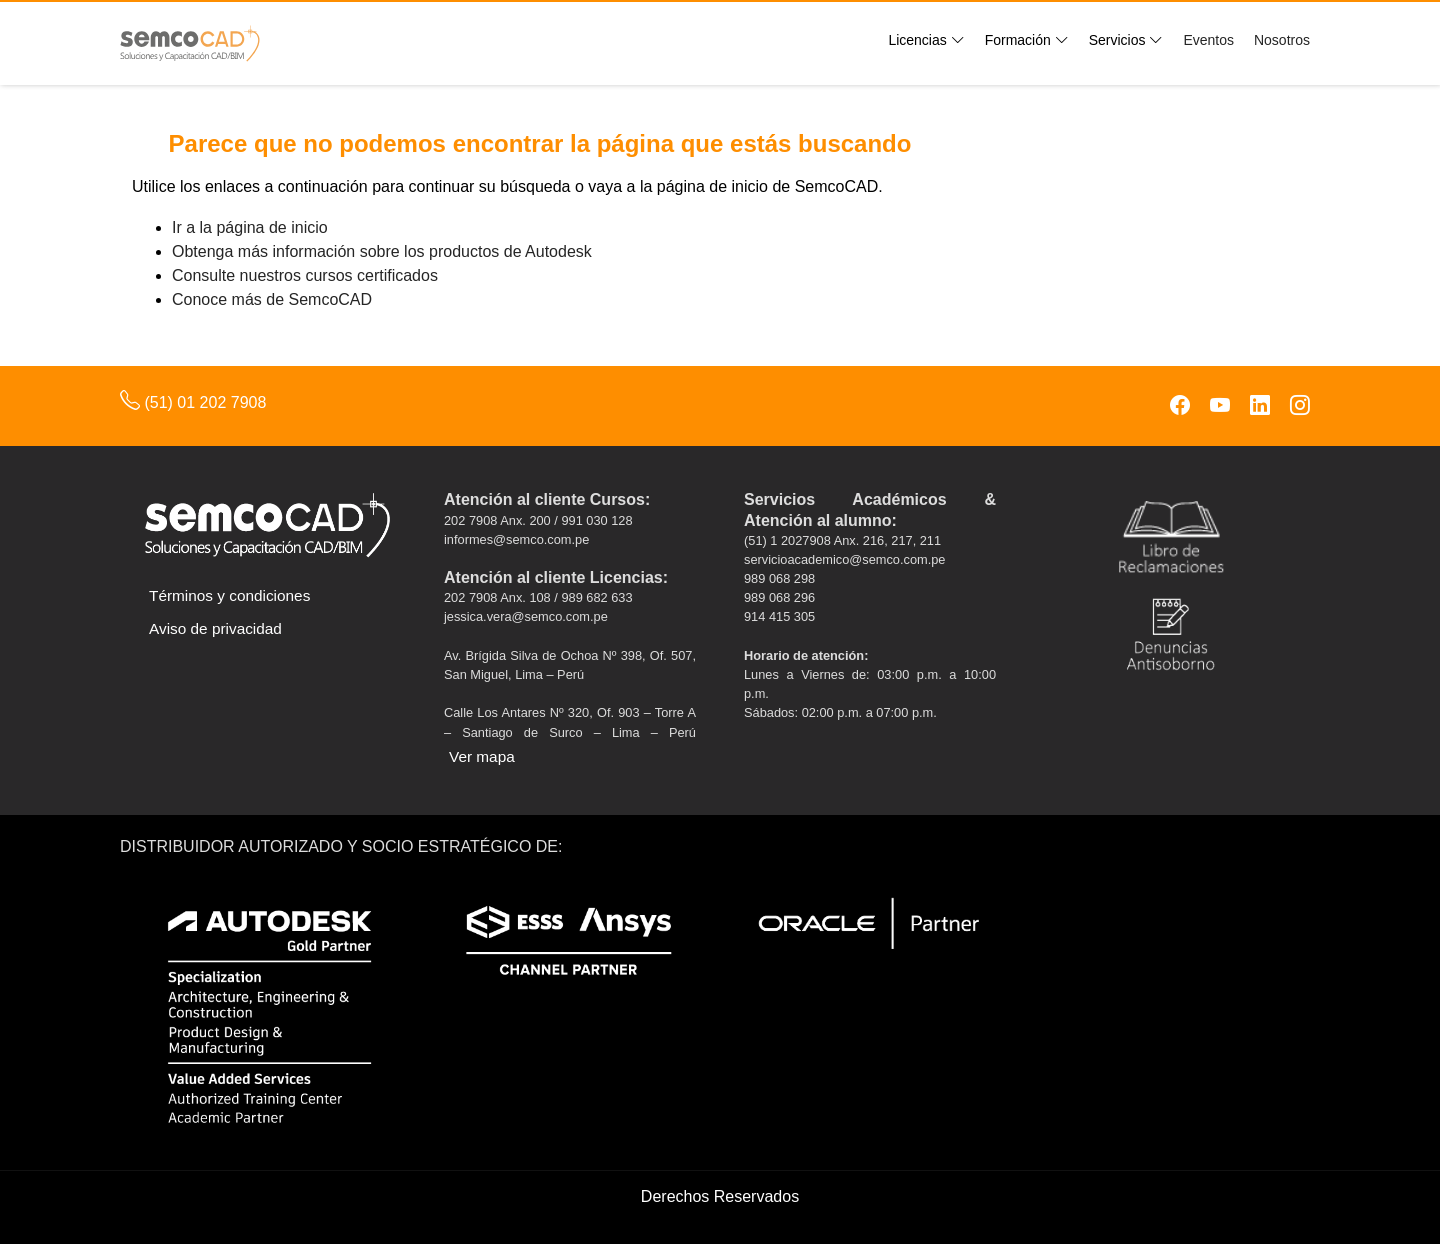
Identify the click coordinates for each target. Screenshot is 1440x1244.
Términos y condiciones (229, 595)
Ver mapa (482, 756)
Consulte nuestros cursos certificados (305, 275)
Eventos (1208, 40)
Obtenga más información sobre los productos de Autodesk (382, 251)
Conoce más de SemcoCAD (272, 299)
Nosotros (1282, 40)
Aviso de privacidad (215, 628)
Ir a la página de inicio (250, 227)
